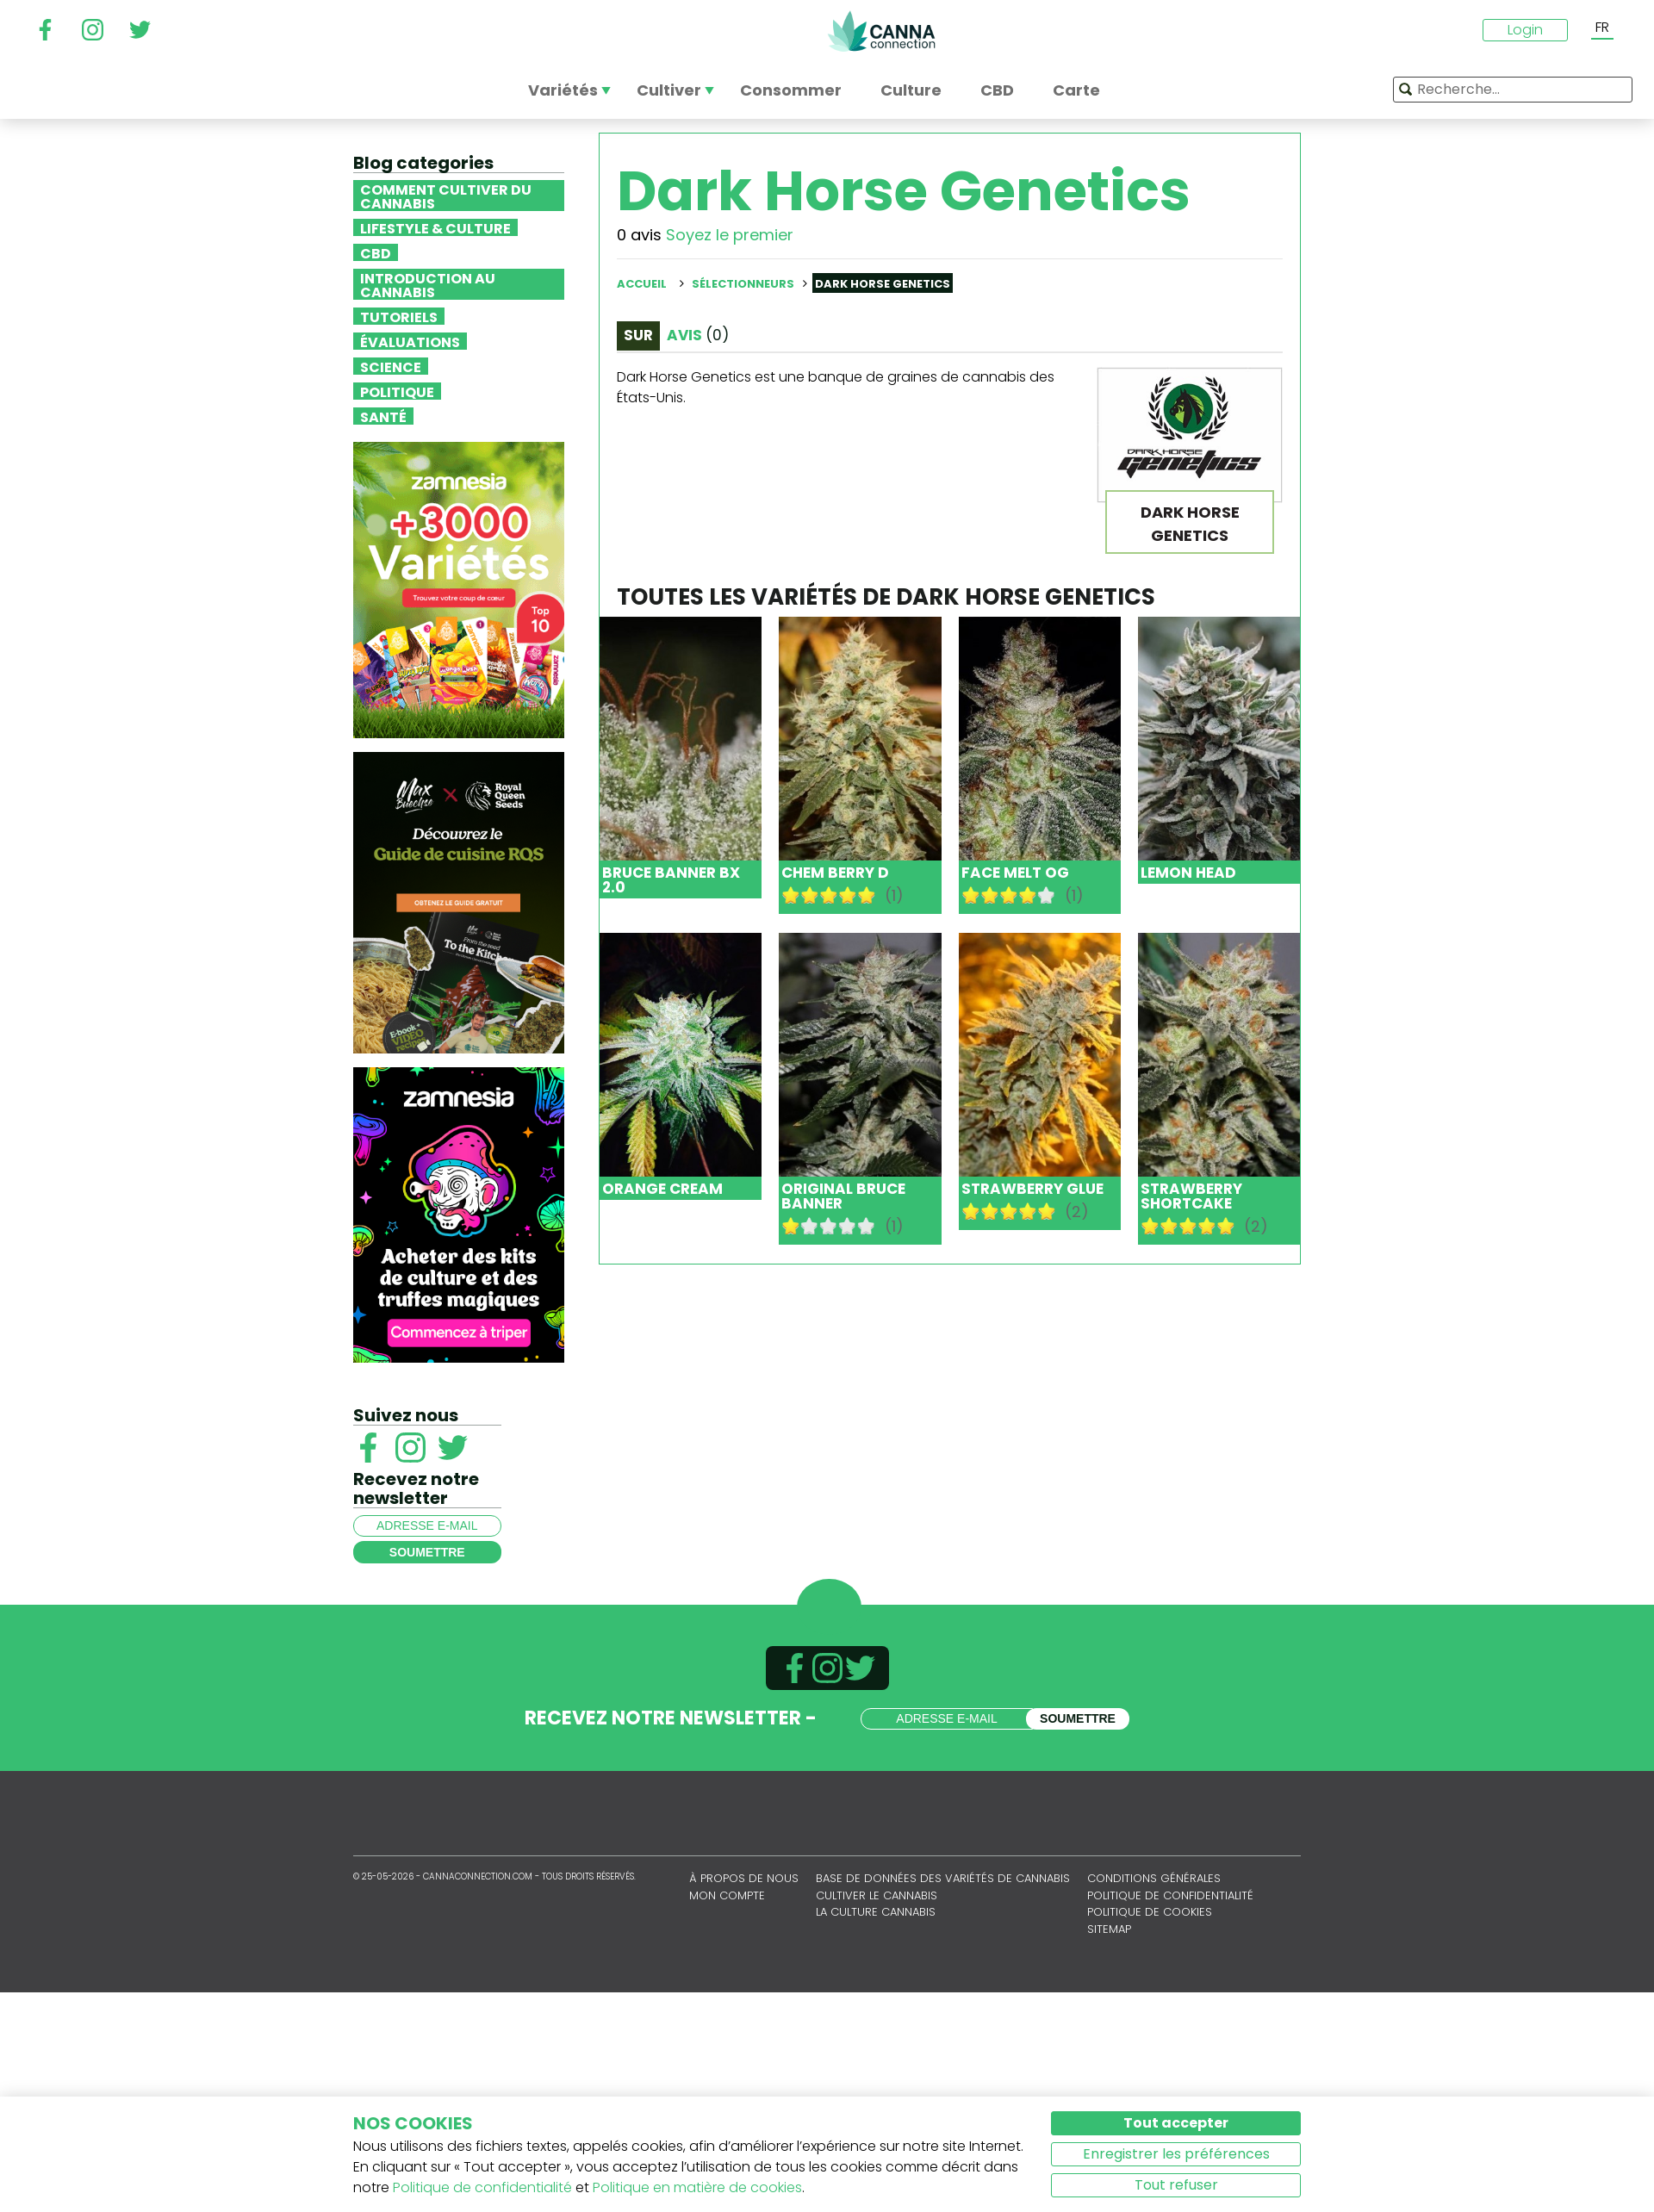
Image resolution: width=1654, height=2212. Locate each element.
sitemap (1109, 1929)
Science (390, 366)
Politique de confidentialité (1170, 1895)
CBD (375, 252)
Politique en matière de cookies (697, 2187)
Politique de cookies (1149, 1912)
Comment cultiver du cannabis (446, 195)
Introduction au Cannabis (427, 284)
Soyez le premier (729, 234)
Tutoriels (399, 316)
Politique (397, 391)
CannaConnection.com (881, 31)
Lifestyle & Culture (435, 227)
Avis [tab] (698, 335)
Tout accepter (1175, 2123)
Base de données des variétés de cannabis (943, 1878)
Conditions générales (1154, 1878)
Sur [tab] (638, 335)
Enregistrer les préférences (1176, 2154)
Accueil (642, 284)
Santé (383, 416)
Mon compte (727, 1895)
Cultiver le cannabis (876, 1895)
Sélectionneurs (743, 284)
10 (866, 895)
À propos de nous (744, 1878)
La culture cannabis (876, 1912)
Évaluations (410, 341)
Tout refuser (1176, 2185)
